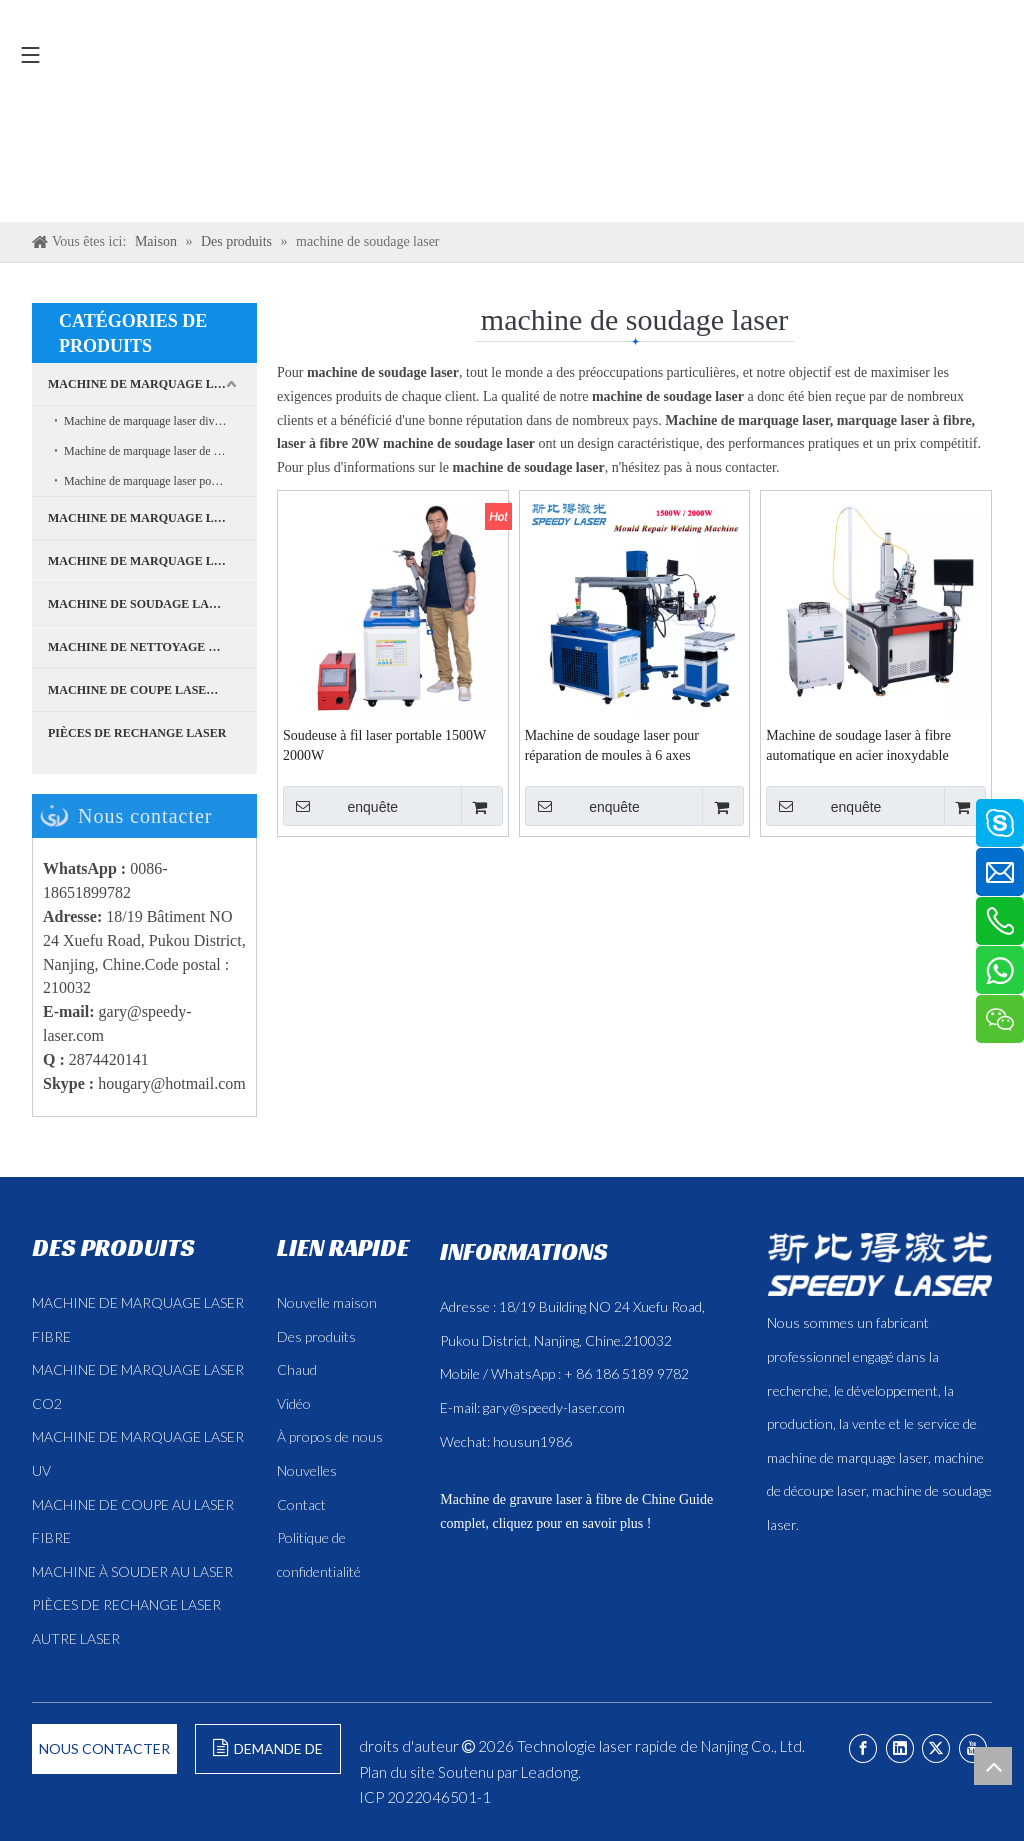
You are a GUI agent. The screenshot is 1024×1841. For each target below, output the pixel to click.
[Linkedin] (900, 1748)
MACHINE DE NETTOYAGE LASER (148, 647)
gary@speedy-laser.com (554, 1407)
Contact (301, 1504)
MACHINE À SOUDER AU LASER (132, 1571)
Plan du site (397, 1772)
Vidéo (294, 1403)
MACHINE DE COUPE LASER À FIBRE (152, 690)
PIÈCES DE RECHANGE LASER (137, 733)
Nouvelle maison (327, 1302)
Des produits (316, 1336)
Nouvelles (307, 1470)
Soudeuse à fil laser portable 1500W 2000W (384, 745)
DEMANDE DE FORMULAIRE (268, 1756)
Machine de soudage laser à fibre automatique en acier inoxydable (858, 745)
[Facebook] (863, 1748)
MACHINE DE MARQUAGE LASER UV (152, 518)
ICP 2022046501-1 (425, 1797)
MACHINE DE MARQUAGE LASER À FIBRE (152, 384)
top (993, 1766)
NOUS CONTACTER (104, 1748)
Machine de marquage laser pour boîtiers (160, 481)
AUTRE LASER (76, 1638)
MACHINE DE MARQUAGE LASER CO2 (152, 561)
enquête (340, 806)
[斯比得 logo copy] (879, 1264)
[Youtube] (973, 1748)
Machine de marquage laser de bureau (155, 451)
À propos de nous (330, 1436)
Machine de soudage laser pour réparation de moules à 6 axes (612, 745)
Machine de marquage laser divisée (148, 421)
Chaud (297, 1369)
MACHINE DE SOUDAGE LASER (140, 604)
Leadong (549, 1772)
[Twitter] (936, 1748)
